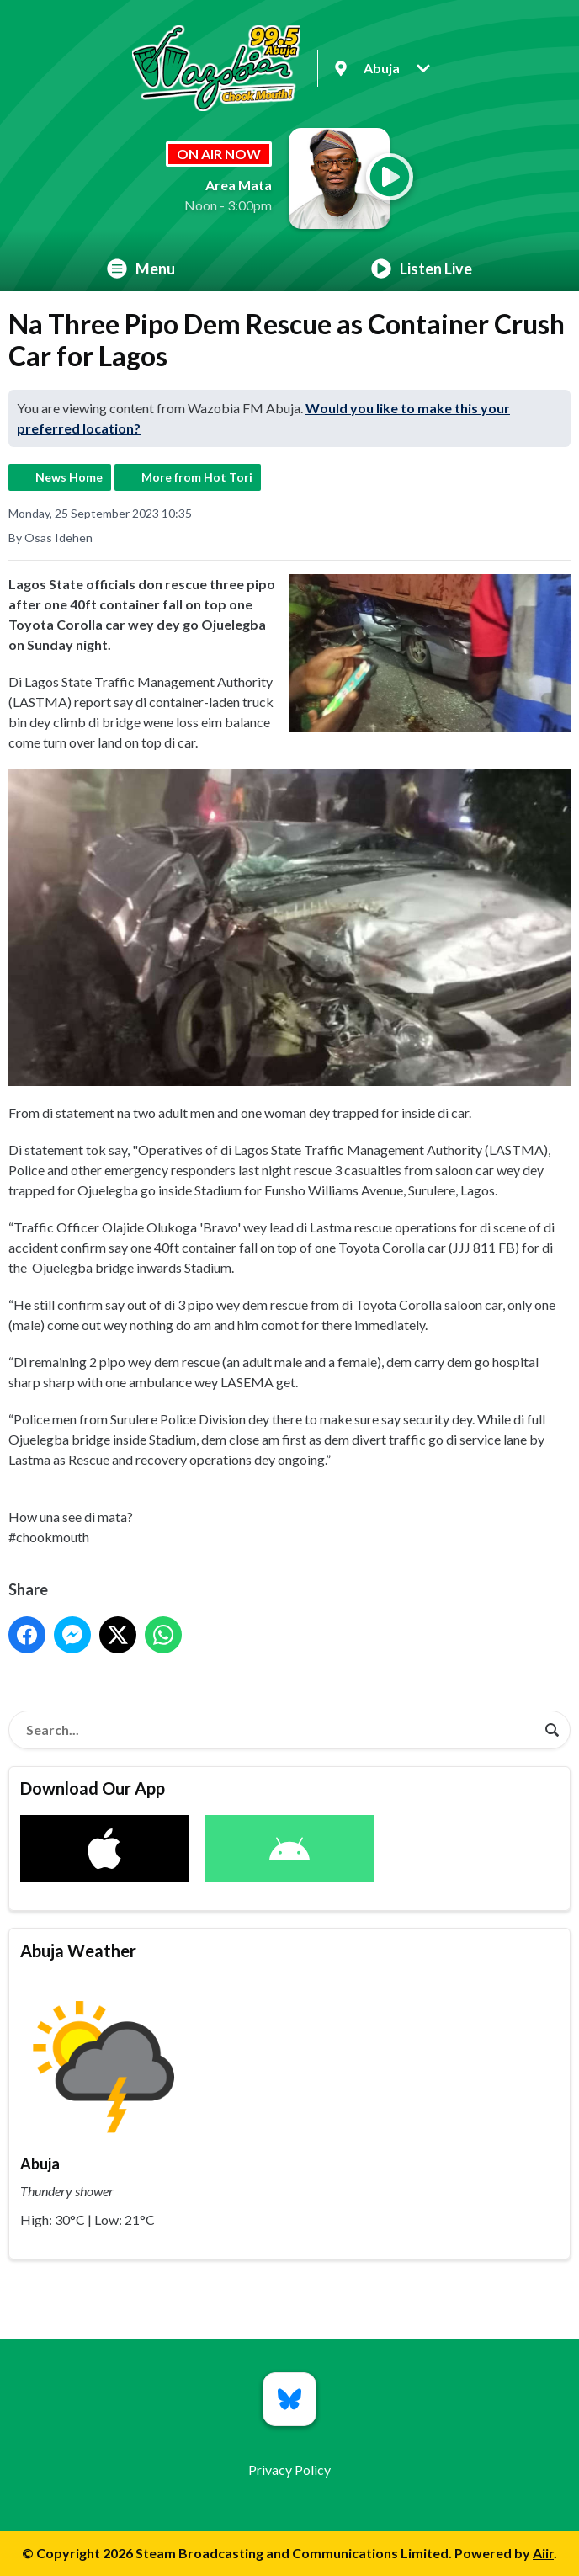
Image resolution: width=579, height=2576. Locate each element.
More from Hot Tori (196, 477)
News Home (69, 477)
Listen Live (421, 268)
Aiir (543, 2553)
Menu (141, 268)
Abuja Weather (78, 1950)
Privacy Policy (289, 2470)
